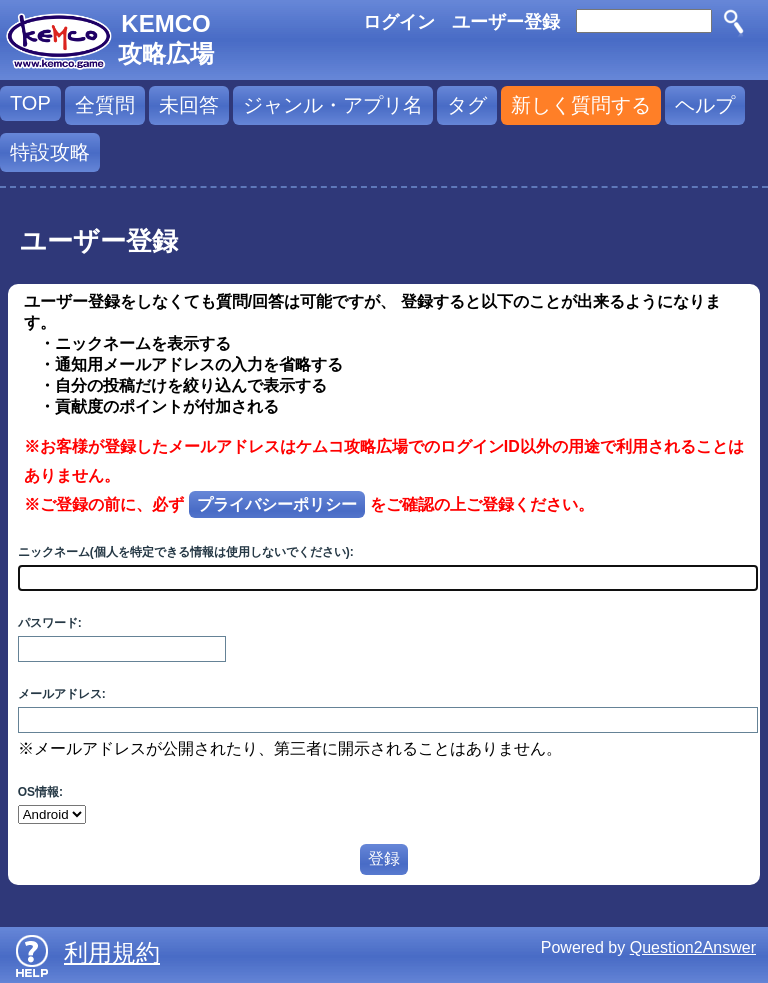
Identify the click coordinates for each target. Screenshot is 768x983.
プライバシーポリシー (277, 504)
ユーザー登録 (506, 22)
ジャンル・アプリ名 (333, 105)
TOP (30, 103)
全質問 (105, 105)
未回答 (189, 105)
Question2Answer (693, 947)
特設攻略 (50, 152)
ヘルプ (705, 105)
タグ (467, 105)
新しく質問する (581, 105)
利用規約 (112, 952)
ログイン (399, 22)
